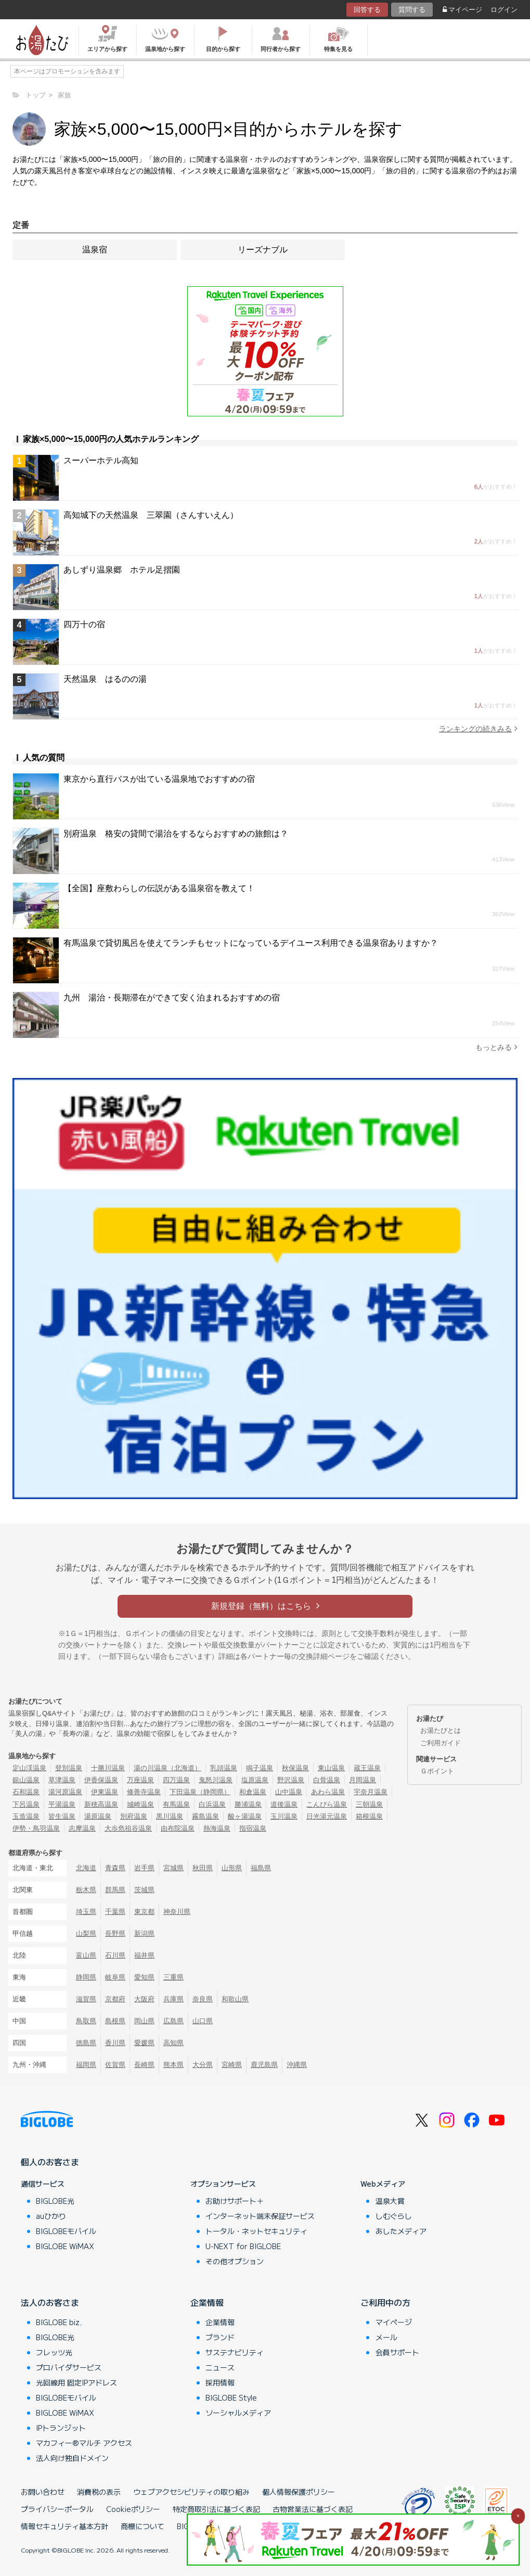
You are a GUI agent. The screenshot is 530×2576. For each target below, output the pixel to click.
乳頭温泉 (223, 1768)
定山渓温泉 (29, 1768)
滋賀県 (86, 1999)
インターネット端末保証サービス (260, 2216)
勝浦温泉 (248, 1804)
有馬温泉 (176, 1804)
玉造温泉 (26, 1816)
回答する (367, 10)
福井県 (144, 1955)
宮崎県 (232, 2065)
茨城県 (144, 1890)
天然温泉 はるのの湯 (105, 679)
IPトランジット (61, 2427)
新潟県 (144, 1933)
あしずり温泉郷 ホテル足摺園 (121, 569)
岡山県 (144, 2021)
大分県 (202, 2065)
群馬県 (115, 1890)
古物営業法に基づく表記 (313, 2509)
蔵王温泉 (367, 1768)
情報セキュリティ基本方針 (64, 2526)
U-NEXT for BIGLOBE (243, 2246)
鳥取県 (86, 2021)
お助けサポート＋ (234, 2201)
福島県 (261, 1868)
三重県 (173, 1977)
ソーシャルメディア (238, 2412)
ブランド (220, 2337)
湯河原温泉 (65, 1792)
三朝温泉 (369, 1804)
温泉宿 (94, 249)
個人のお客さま (50, 2161)
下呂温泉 (26, 1804)
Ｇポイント (437, 1771)
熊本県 (173, 2065)
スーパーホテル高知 (100, 460)
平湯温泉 (61, 1804)
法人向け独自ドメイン (72, 2458)
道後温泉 (284, 1804)
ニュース (220, 2367)
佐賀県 (115, 2065)
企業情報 (207, 2302)
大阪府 (144, 1999)
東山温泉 (331, 1768)
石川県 (115, 1955)
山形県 (232, 1868)
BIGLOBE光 (55, 2201)
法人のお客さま (50, 2302)
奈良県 (202, 1999)
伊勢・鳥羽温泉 (36, 1828)
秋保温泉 (295, 1768)
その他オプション (234, 2261)
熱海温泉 (216, 1828)
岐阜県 (115, 1977)
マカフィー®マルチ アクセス (84, 2443)
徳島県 (86, 2043)
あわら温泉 (328, 1792)
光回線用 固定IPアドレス (76, 2382)
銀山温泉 (26, 1780)
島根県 (115, 2021)
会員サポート (397, 2352)
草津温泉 (61, 1780)
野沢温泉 (290, 1780)
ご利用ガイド (440, 1743)
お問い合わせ (42, 2491)
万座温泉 (140, 1780)
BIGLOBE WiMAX (65, 2246)
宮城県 (173, 1868)
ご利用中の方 (385, 2302)
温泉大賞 (390, 2201)
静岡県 (86, 1977)
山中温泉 (288, 1792)
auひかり (51, 2216)
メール (386, 2337)
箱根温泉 (369, 1816)
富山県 (86, 1955)
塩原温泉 (254, 1780)
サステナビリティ (234, 2352)
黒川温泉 (169, 1816)
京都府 (115, 1999)
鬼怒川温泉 (215, 1780)
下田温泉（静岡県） (200, 1792)
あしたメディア (401, 2231)
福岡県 (86, 2065)
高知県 (173, 2043)
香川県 (115, 2043)
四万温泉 (176, 1780)
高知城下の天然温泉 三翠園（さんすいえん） (150, 515)
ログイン (504, 10)
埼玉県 (86, 1911)
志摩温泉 (82, 1828)
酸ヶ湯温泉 (245, 1816)
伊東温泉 (104, 1792)
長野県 (115, 1933)
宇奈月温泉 (370, 1792)
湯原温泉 (97, 1816)
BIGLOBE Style (231, 2397)
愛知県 (144, 1977)
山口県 (202, 2021)
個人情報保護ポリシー (298, 2491)
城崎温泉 (140, 1804)
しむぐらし (394, 2216)
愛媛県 (144, 2043)
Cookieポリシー (133, 2509)
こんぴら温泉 (326, 1804)
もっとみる (496, 1047)
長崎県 (144, 2065)
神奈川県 (176, 1911)
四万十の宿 (84, 624)
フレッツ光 (54, 2352)
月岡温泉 (362, 1780)
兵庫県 (173, 1999)
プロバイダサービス (68, 2367)
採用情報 (220, 2382)
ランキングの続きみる (478, 728)
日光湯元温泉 (326, 1816)
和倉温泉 (252, 1792)
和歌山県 (235, 1999)
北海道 (86, 1868)
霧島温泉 (205, 1816)
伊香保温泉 (101, 1780)
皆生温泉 (61, 1816)
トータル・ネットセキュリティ (256, 2231)
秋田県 (202, 1868)
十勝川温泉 (108, 1768)
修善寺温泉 (144, 1792)
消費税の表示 (99, 2491)
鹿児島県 (264, 2065)
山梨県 (86, 1933)
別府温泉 (133, 1816)
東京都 (144, 1911)
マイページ (462, 10)
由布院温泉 (178, 1828)
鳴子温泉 (259, 1768)
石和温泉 (26, 1792)
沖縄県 (297, 2065)
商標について (142, 2526)
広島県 (173, 2021)
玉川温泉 (284, 1816)
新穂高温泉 (101, 1804)
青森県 (115, 1868)
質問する (411, 10)
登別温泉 (68, 1768)
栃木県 (86, 1890)
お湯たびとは (440, 1730)
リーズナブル (263, 249)
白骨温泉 (326, 1780)
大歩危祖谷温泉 (128, 1828)
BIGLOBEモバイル (66, 2231)
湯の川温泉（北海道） (167, 1768)
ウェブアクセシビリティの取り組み (191, 2491)
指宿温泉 (252, 1828)
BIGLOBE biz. (59, 2322)
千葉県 (115, 1911)
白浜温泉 (212, 1804)
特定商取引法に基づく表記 (216, 2509)
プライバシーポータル (57, 2509)
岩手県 (144, 1868)
